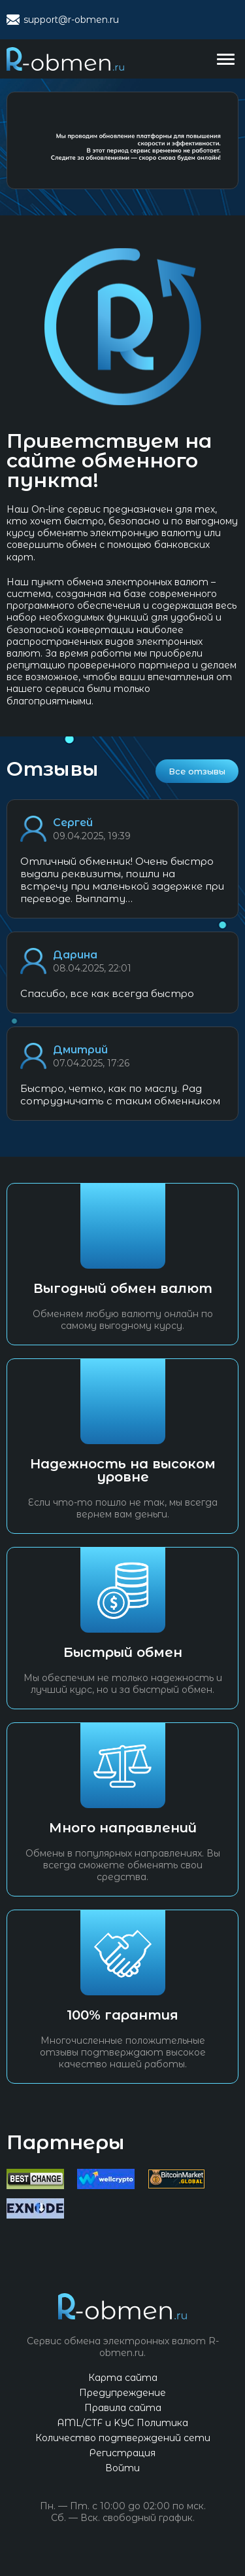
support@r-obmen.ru (71, 20)
